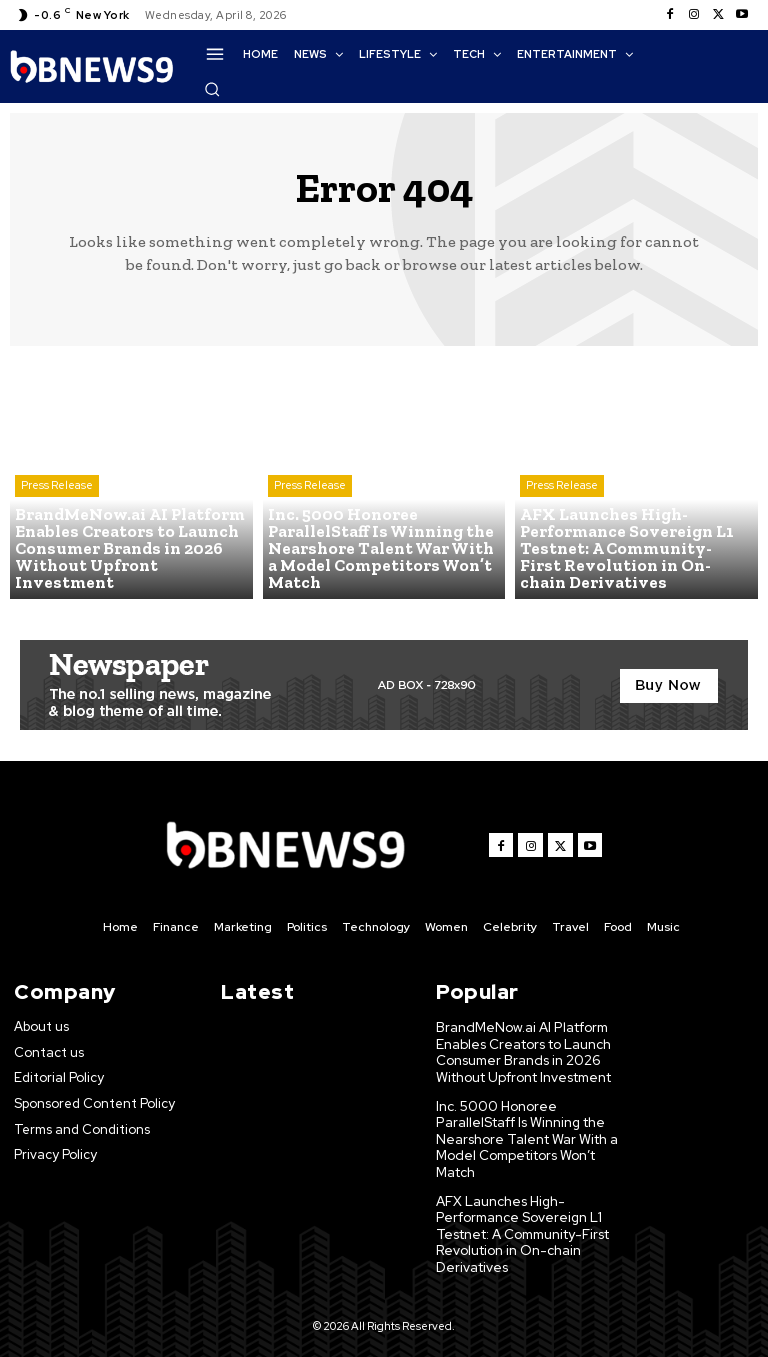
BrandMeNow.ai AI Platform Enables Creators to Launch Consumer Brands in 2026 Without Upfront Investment (525, 1051)
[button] (212, 89)
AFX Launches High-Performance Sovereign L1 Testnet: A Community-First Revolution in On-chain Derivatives (523, 1224)
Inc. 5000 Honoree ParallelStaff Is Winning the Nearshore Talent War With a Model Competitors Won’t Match (526, 1133)
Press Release (57, 491)
